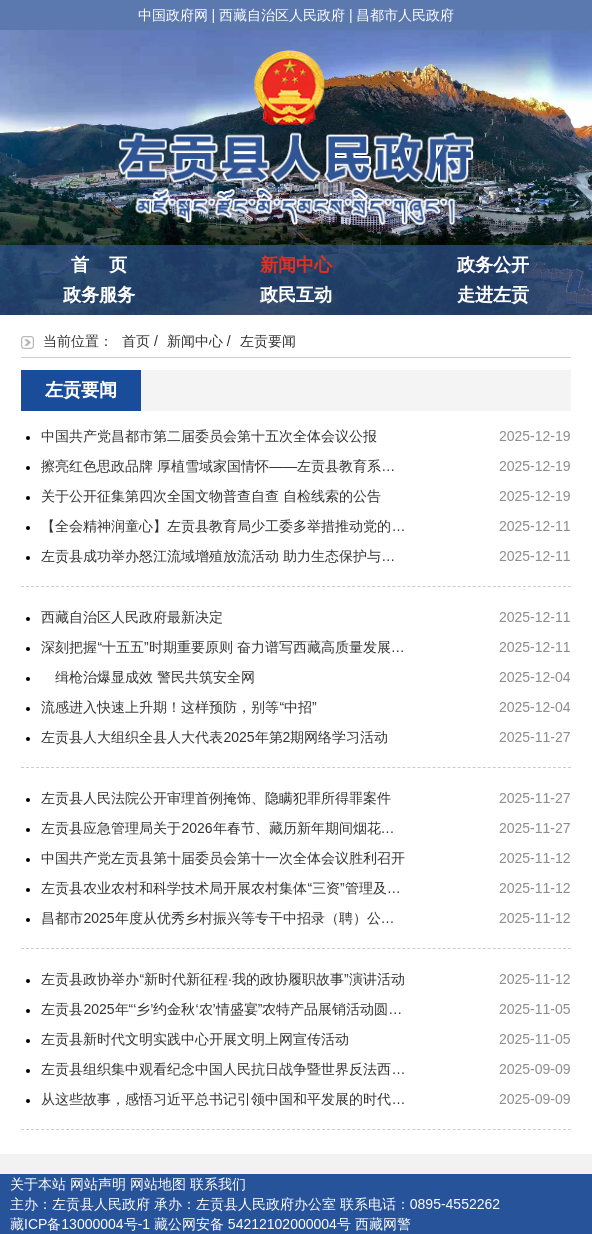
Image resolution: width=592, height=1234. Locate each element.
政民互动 (296, 295)
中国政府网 (173, 15)
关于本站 (38, 1184)
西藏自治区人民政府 (282, 15)
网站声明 (98, 1184)
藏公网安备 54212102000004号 (252, 1224)
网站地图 (158, 1184)
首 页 (99, 265)
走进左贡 (493, 295)
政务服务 (99, 295)
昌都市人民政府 (405, 15)
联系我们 (218, 1184)
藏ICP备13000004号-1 (80, 1224)
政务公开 (493, 265)
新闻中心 (296, 265)
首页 (136, 341)
